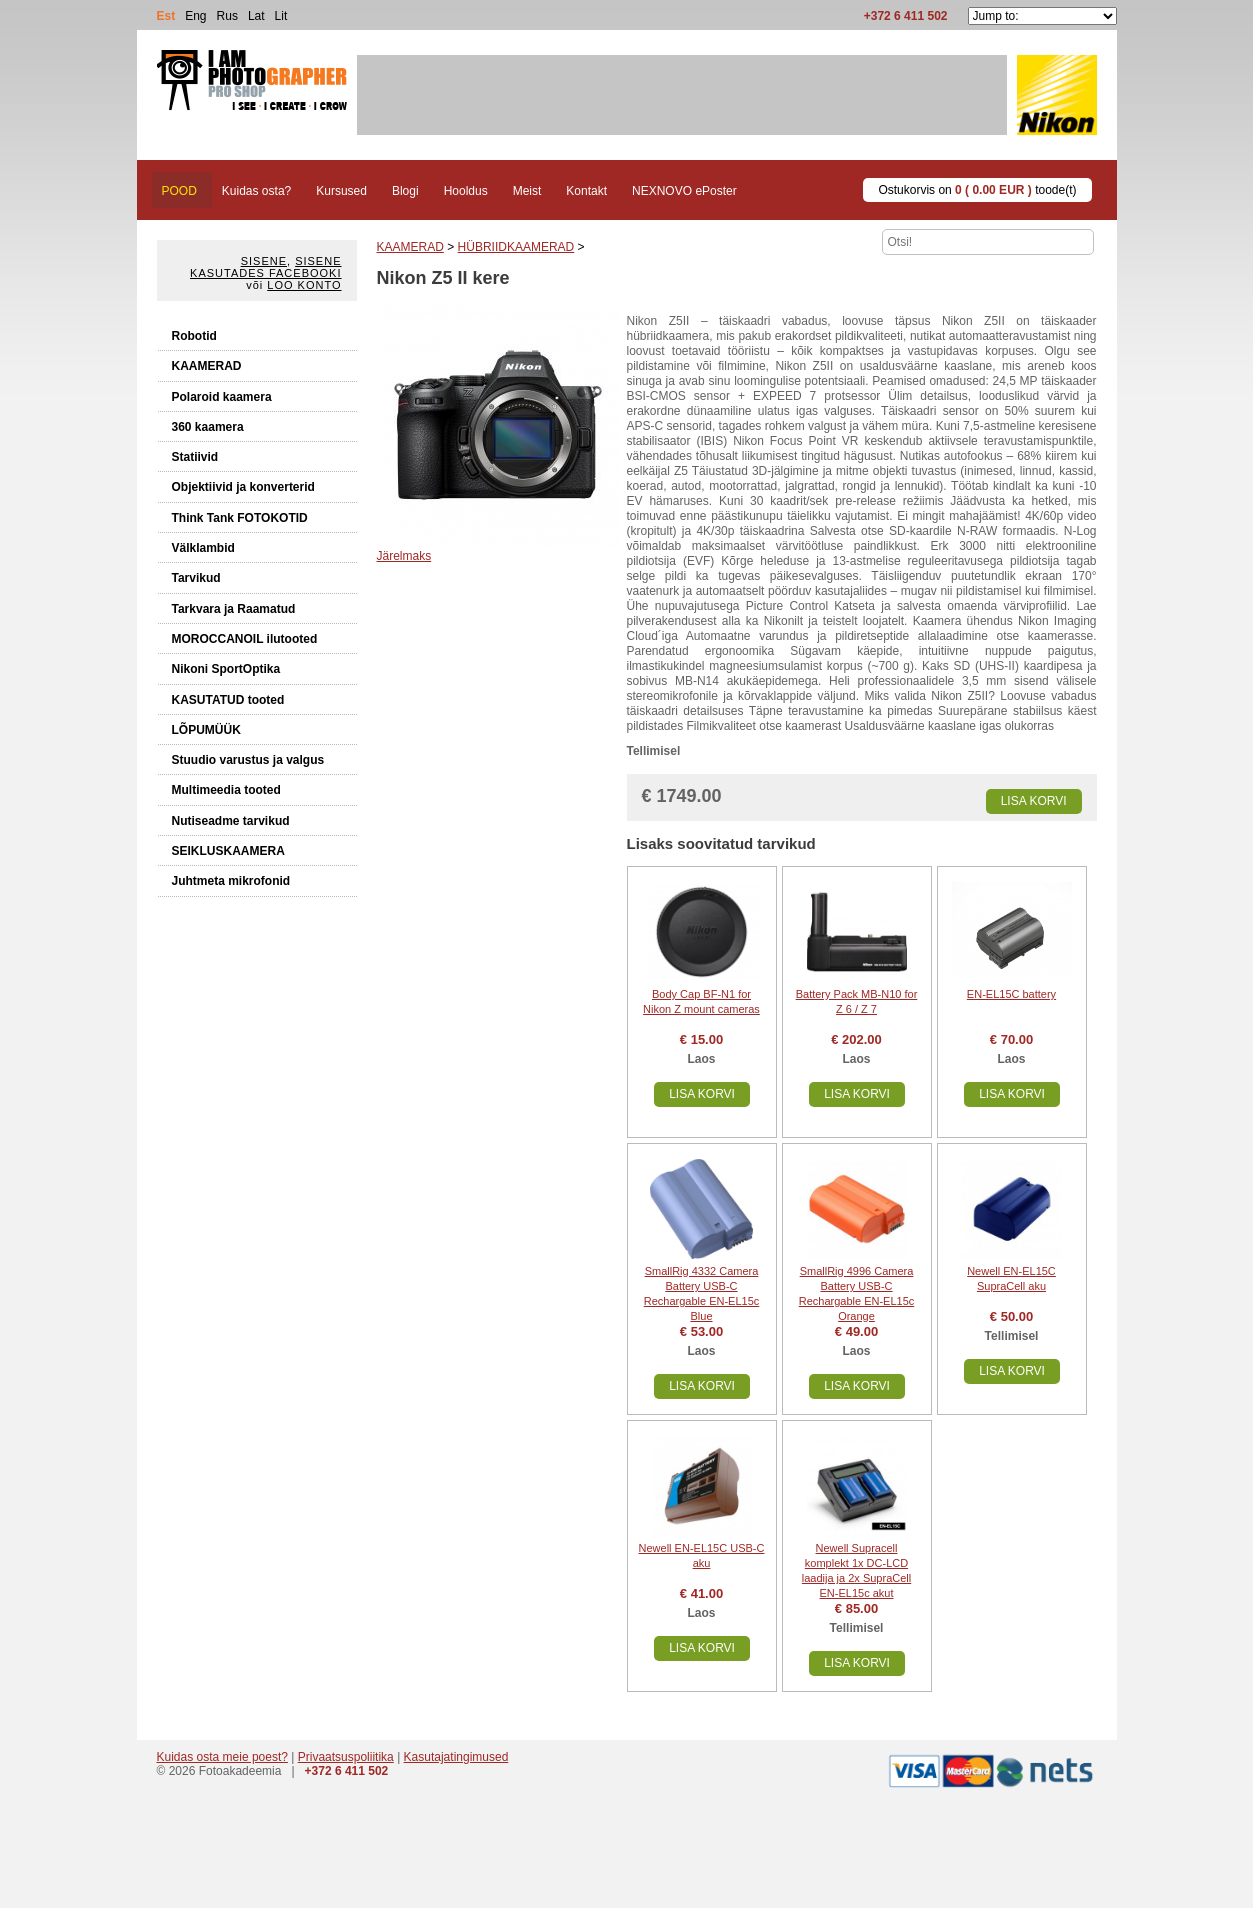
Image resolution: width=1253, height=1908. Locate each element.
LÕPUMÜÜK (206, 730)
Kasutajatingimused (456, 1757)
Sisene (264, 261)
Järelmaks (404, 556)
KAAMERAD (207, 366)
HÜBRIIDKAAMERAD (516, 247)
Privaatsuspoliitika (346, 1757)
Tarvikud (196, 578)
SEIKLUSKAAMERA (228, 851)
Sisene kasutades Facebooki (265, 267)
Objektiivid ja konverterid (243, 487)
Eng (195, 16)
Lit (281, 16)
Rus (227, 16)
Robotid (194, 336)
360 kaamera (208, 427)
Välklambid (203, 548)
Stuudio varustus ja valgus (248, 760)
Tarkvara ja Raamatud (234, 609)
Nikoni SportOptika (226, 669)
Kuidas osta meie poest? (222, 1757)
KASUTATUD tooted (228, 700)
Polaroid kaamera (222, 397)
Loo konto (304, 285)
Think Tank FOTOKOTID (240, 518)
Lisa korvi (1034, 801)
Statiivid (195, 457)
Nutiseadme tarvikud (231, 821)
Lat (256, 16)
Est (166, 16)
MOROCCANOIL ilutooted (245, 639)
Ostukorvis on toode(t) (977, 190)
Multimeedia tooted (226, 790)
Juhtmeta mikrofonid (231, 881)
